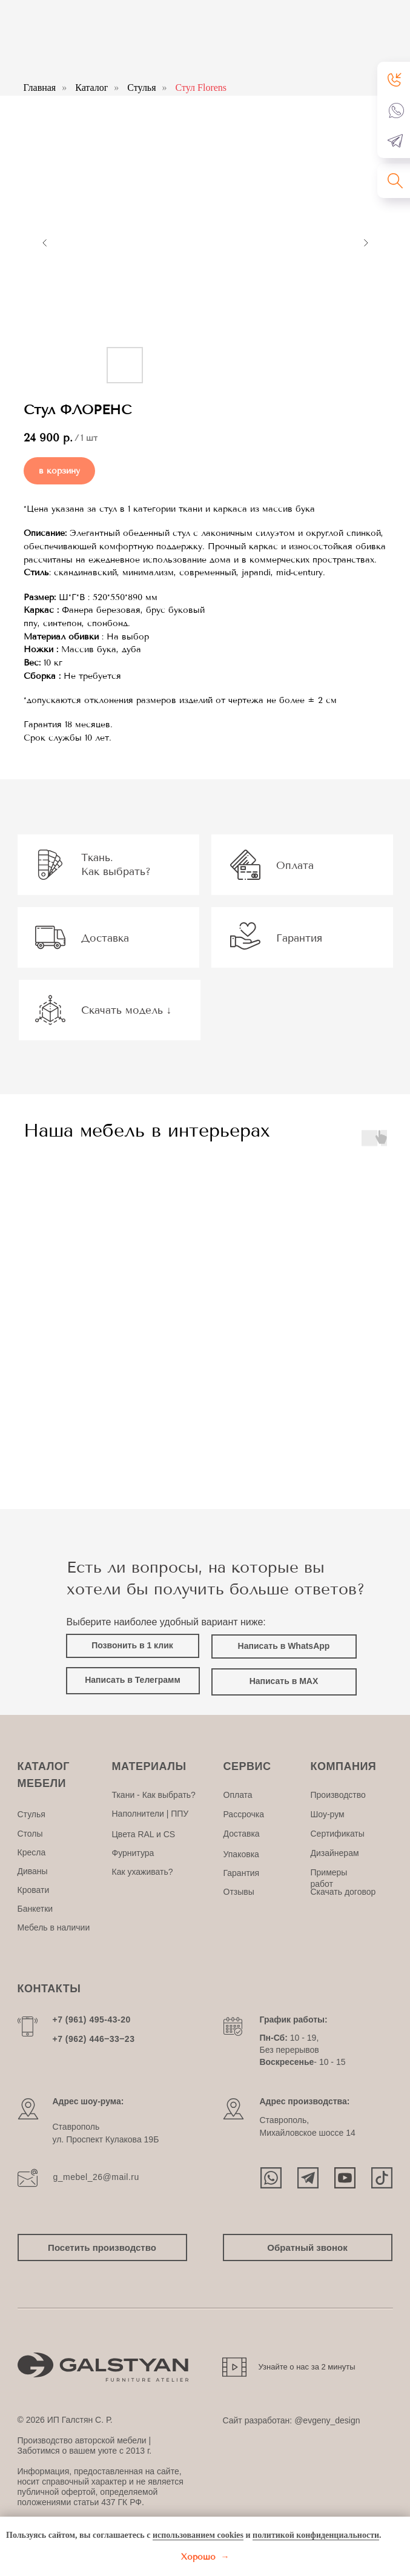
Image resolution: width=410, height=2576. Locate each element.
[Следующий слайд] (366, 243)
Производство (338, 1795)
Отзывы (238, 1892)
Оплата (238, 1795)
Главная (40, 87)
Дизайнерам (335, 1853)
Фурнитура (133, 1853)
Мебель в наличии (54, 1927)
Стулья (141, 87)
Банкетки (35, 1909)
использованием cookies (198, 2535)
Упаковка (241, 1854)
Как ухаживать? (142, 1872)
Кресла (32, 1852)
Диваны (33, 1871)
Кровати (34, 1890)
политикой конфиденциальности (316, 2535)
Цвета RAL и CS (144, 1834)
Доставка (241, 1833)
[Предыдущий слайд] (45, 243)
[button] (395, 79)
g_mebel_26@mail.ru (96, 2177)
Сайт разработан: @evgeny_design (291, 2420)
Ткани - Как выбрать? (154, 1795)
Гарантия (241, 1873)
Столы (30, 1833)
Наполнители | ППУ (150, 1813)
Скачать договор (343, 1892)
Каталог (91, 87)
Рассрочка (243, 1814)
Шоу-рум (328, 1814)
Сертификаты (338, 1833)
